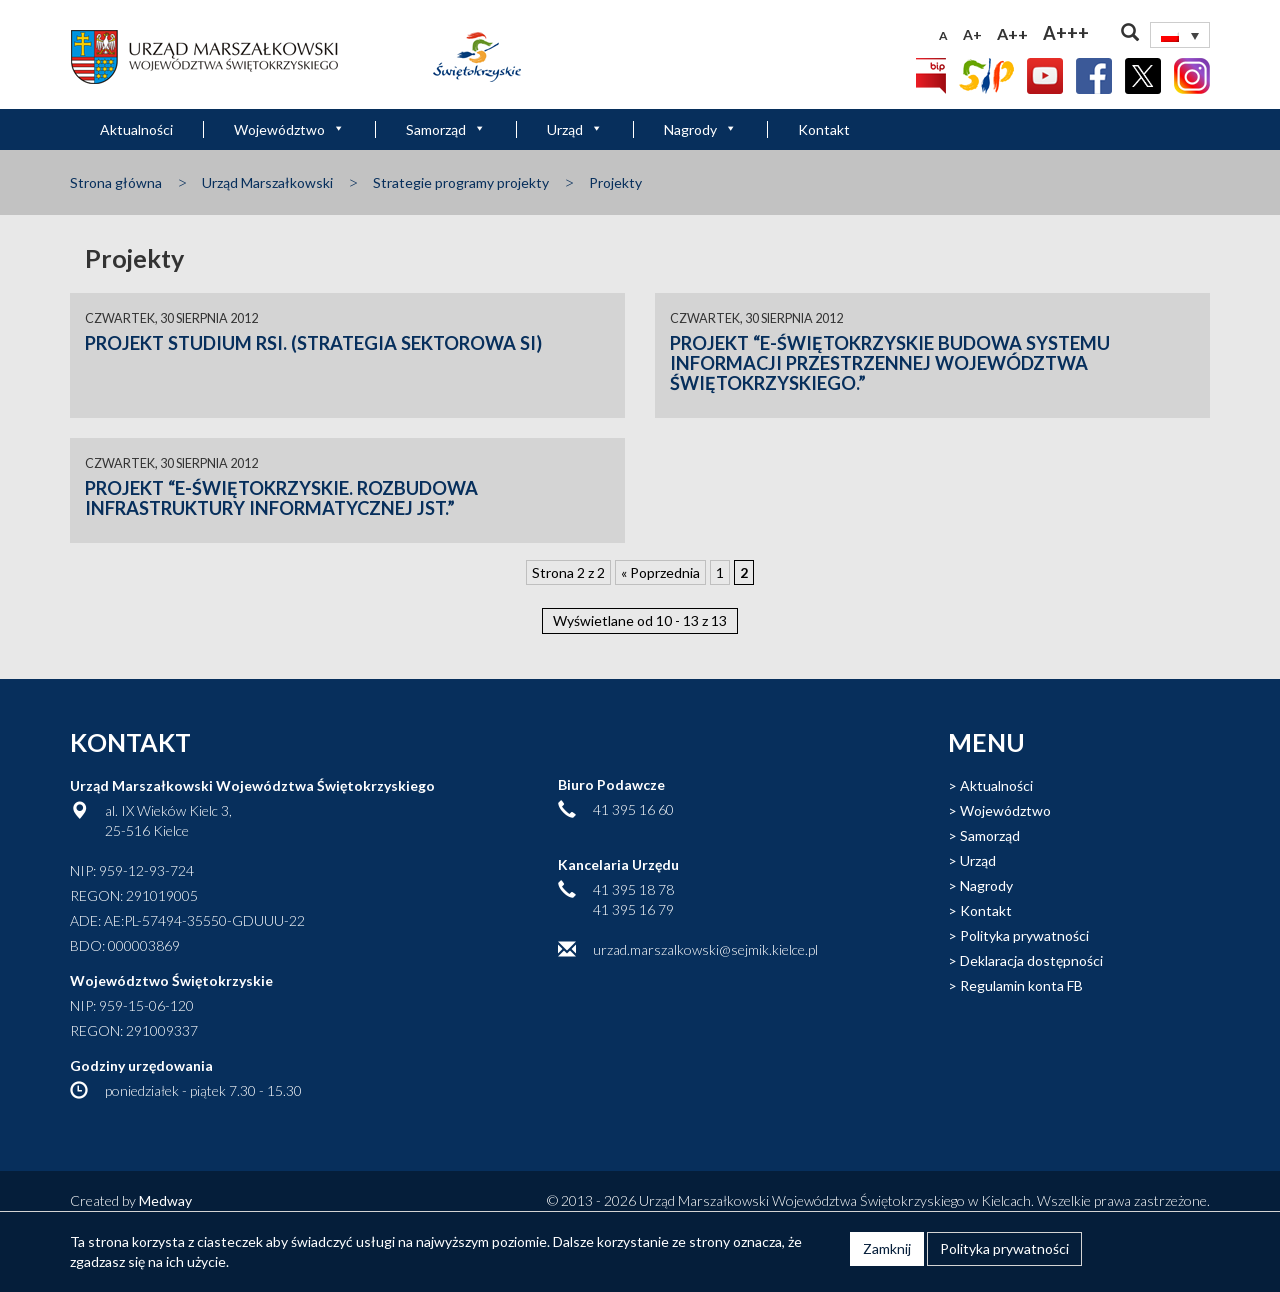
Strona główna (116, 182)
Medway (165, 1200)
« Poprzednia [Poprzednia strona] (660, 572)
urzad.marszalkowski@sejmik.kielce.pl (705, 949)
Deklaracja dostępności (1031, 960)
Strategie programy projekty (461, 182)
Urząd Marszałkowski (267, 182)
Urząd (575, 129)
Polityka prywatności (1024, 935)
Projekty (615, 182)
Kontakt (824, 129)
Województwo (289, 129)
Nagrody (700, 129)
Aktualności (136, 129)
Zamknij (887, 1248)
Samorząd (446, 129)
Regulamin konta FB (1021, 985)
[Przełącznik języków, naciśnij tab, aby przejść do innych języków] (1180, 35)
